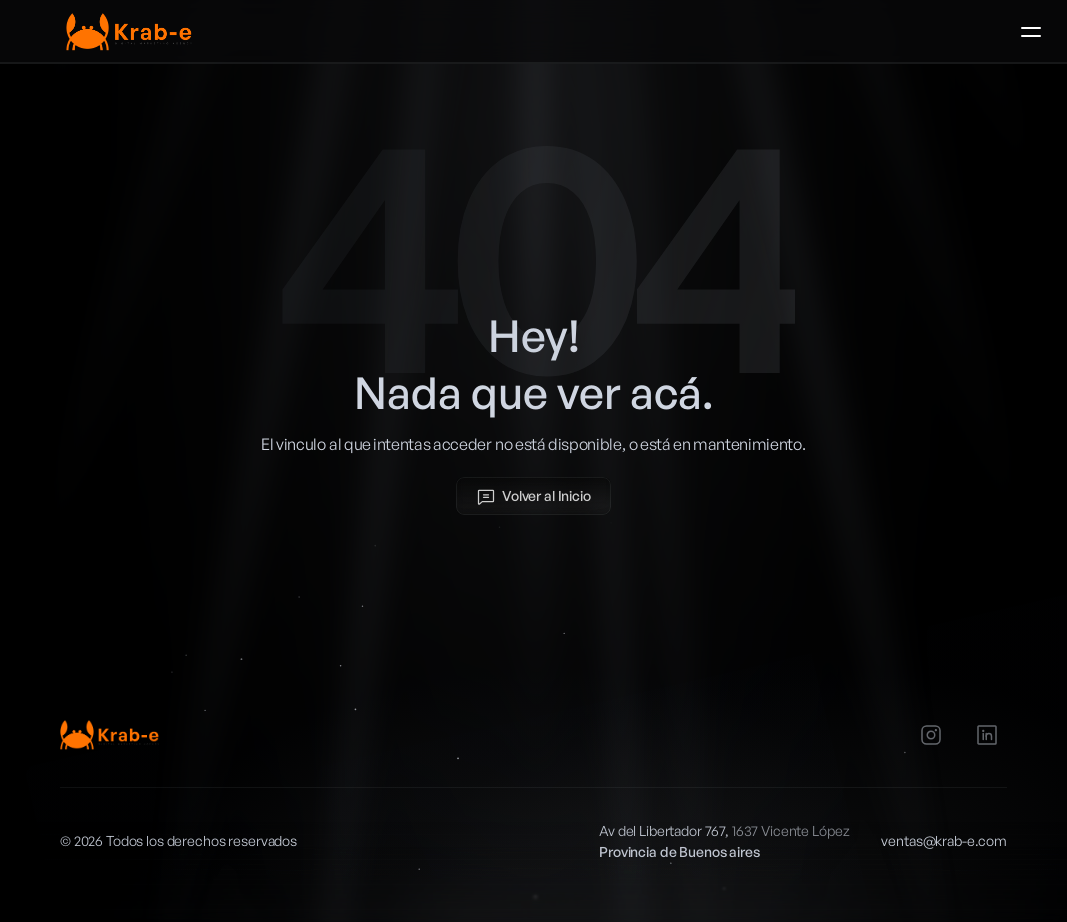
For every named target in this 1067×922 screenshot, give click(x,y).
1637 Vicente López (790, 830)
